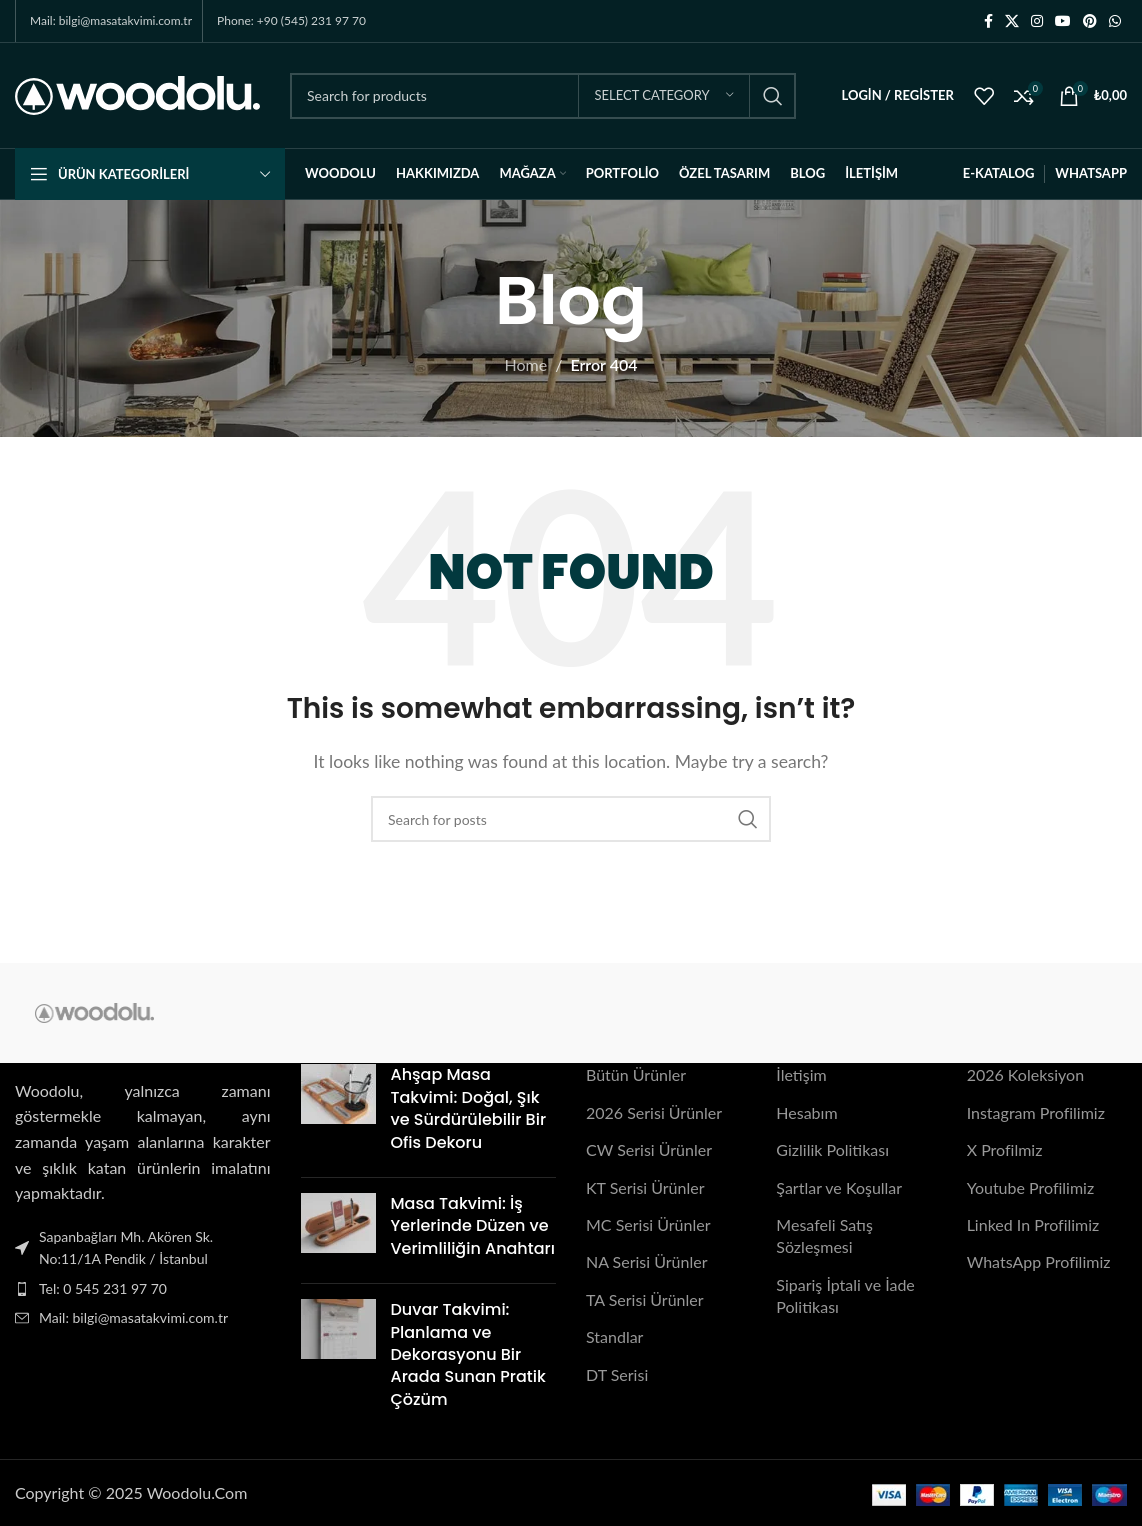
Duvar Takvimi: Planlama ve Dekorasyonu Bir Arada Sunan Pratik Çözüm (468, 1354)
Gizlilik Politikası (832, 1149)
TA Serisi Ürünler (645, 1299)
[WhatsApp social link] (1115, 21)
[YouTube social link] (1063, 21)
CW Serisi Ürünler (649, 1149)
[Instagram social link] (1037, 21)
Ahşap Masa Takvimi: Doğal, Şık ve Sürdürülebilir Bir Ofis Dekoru (469, 1108)
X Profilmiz (1005, 1149)
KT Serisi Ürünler (645, 1187)
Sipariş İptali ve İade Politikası (845, 1295)
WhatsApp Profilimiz (1039, 1261)
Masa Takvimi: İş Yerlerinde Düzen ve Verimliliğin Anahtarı (473, 1226)
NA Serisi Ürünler (646, 1261)
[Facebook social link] (988, 21)
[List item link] (143, 1289)
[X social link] (1012, 21)
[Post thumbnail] (338, 1113)
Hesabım (806, 1112)
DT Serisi (617, 1373)
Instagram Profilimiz (1036, 1112)
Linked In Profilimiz (1033, 1224)
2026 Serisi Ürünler (654, 1112)
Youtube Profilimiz (1031, 1187)
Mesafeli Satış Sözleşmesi (824, 1235)
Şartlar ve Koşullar (839, 1187)
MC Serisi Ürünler (648, 1224)
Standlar (614, 1336)
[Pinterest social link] (1090, 21)
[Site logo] (137, 93)
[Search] (543, 96)
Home (526, 364)
